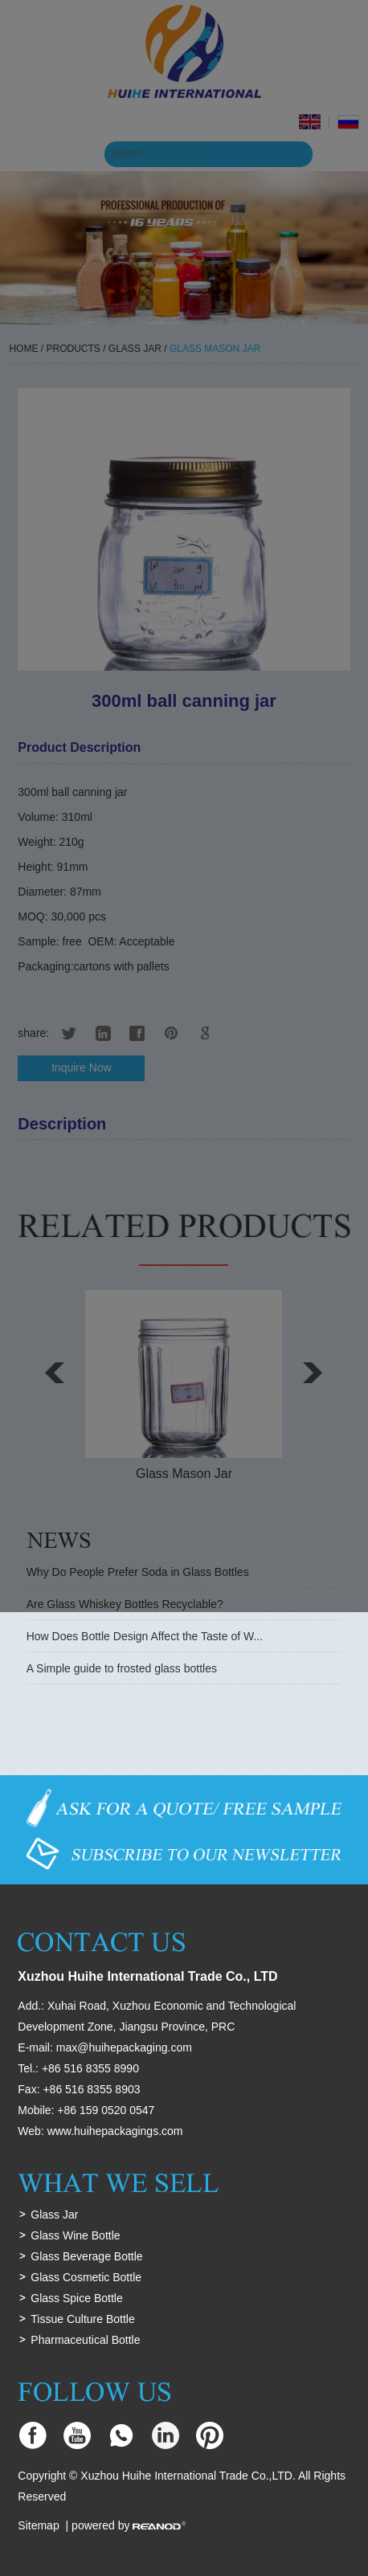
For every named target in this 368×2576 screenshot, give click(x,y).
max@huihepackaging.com (124, 2047)
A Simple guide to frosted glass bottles (122, 1668)
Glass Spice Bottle (76, 2298)
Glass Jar (54, 2214)
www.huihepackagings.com (115, 2131)
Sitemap (38, 2525)
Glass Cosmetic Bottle (86, 2277)
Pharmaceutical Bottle (85, 2339)
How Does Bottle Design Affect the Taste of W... (145, 1636)
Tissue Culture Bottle (82, 2319)
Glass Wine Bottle (75, 2235)
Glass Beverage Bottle (86, 2256)
